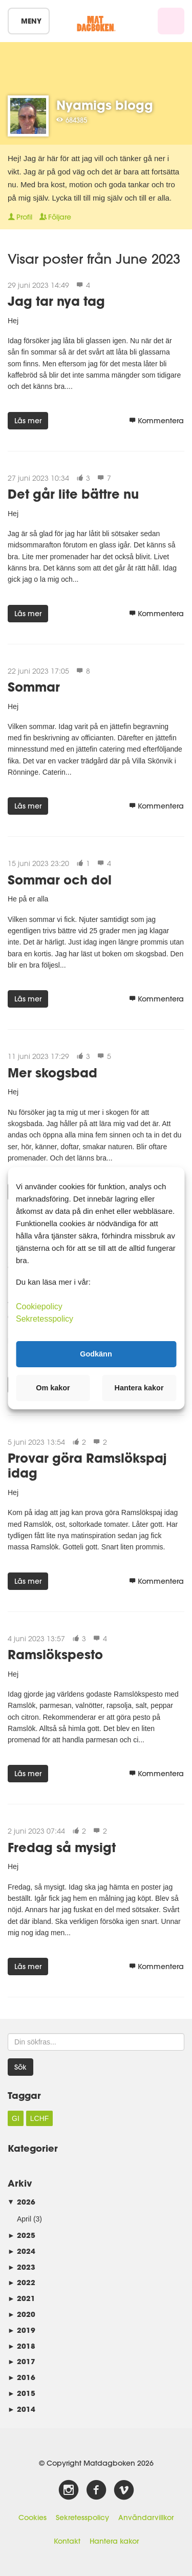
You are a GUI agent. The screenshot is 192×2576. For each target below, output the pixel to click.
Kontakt (67, 2541)
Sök (20, 2067)
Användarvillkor (146, 2517)
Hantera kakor (114, 2541)
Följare (55, 217)
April (24, 2219)
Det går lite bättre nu (73, 493)
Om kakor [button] (53, 1388)
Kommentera (156, 420)
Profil (20, 217)
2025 (21, 2235)
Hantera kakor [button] (139, 1388)
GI (15, 2118)
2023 (21, 2267)
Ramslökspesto (55, 1654)
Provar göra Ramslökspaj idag (87, 1465)
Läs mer (27, 420)
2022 (21, 2282)
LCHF (39, 2118)
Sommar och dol (60, 879)
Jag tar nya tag (56, 300)
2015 (21, 2393)
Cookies (32, 2517)
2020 (21, 2314)
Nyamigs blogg (104, 104)
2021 (21, 2298)
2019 (21, 2330)
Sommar (34, 686)
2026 (21, 2202)
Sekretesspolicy (82, 2517)
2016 (21, 2377)
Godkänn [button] (96, 1354)
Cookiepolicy (39, 1306)
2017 (21, 2361)
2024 (21, 2251)
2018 (21, 2346)
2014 (21, 2409)
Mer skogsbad (52, 1072)
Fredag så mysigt (62, 1847)
